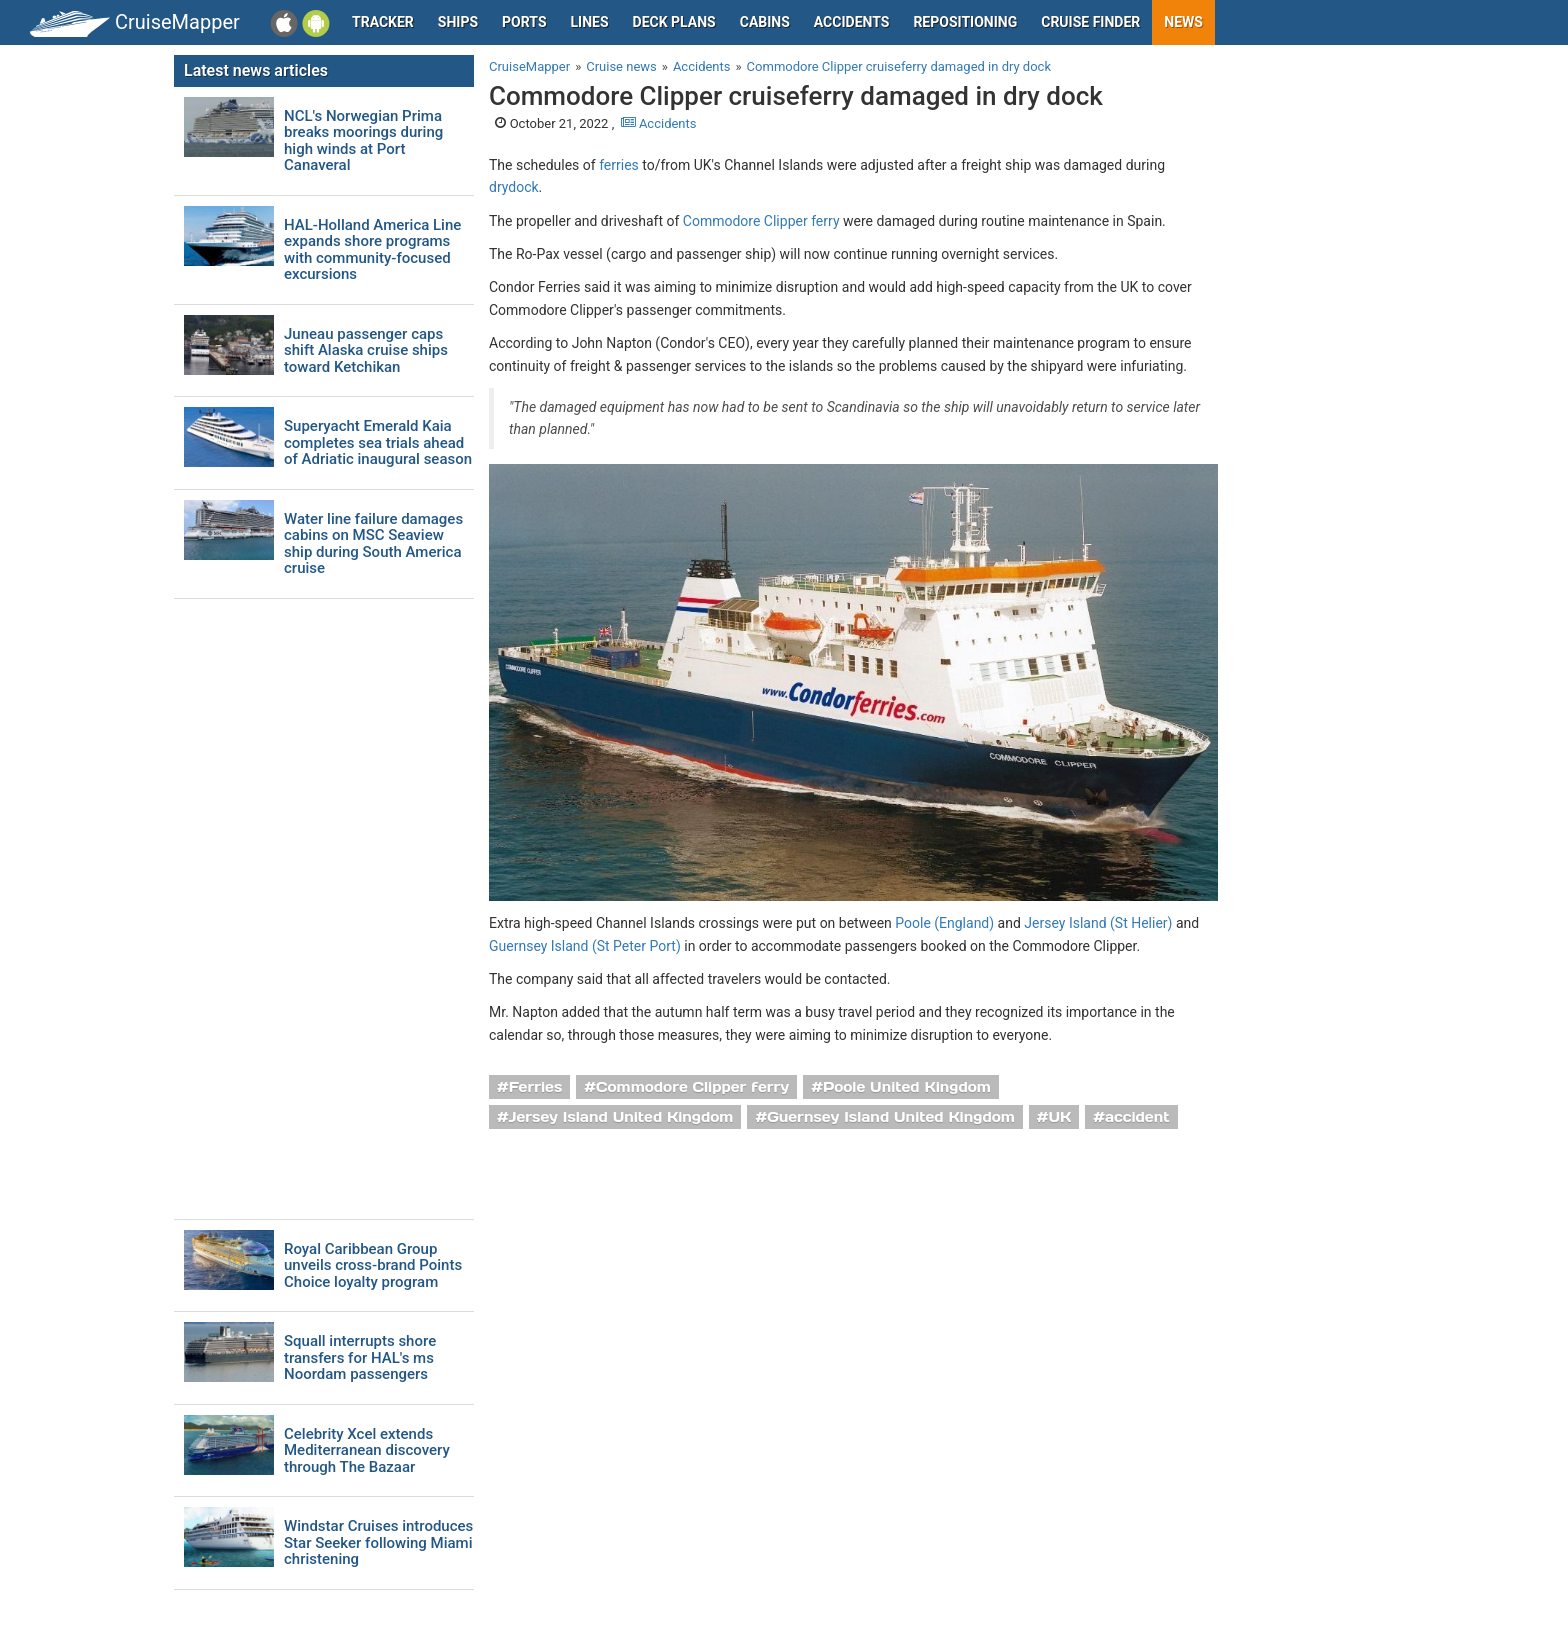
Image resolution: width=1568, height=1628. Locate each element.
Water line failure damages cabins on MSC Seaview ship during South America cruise (373, 544)
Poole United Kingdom (907, 1087)
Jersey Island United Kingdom (621, 1117)
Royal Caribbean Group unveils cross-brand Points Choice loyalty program (373, 1266)
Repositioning (965, 22)
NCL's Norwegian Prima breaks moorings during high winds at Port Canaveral (363, 141)
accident (1137, 1117)
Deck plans (674, 22)
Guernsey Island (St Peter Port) (585, 946)
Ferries (536, 1087)
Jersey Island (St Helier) (1098, 923)
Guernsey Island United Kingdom (891, 1117)
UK (1060, 1117)
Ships (458, 22)
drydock (514, 187)
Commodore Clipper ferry (761, 221)
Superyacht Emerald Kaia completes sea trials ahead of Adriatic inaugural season (378, 443)
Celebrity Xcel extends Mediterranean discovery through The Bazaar (367, 1451)
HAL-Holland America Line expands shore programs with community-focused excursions (372, 250)
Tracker (383, 22)
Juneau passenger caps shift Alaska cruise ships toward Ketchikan (366, 351)
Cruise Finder (1090, 22)
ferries (619, 165)
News (1183, 22)
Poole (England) (944, 923)
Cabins (765, 22)
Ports (524, 22)
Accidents (852, 22)
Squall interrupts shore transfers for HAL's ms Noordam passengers (360, 1358)
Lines (590, 22)
